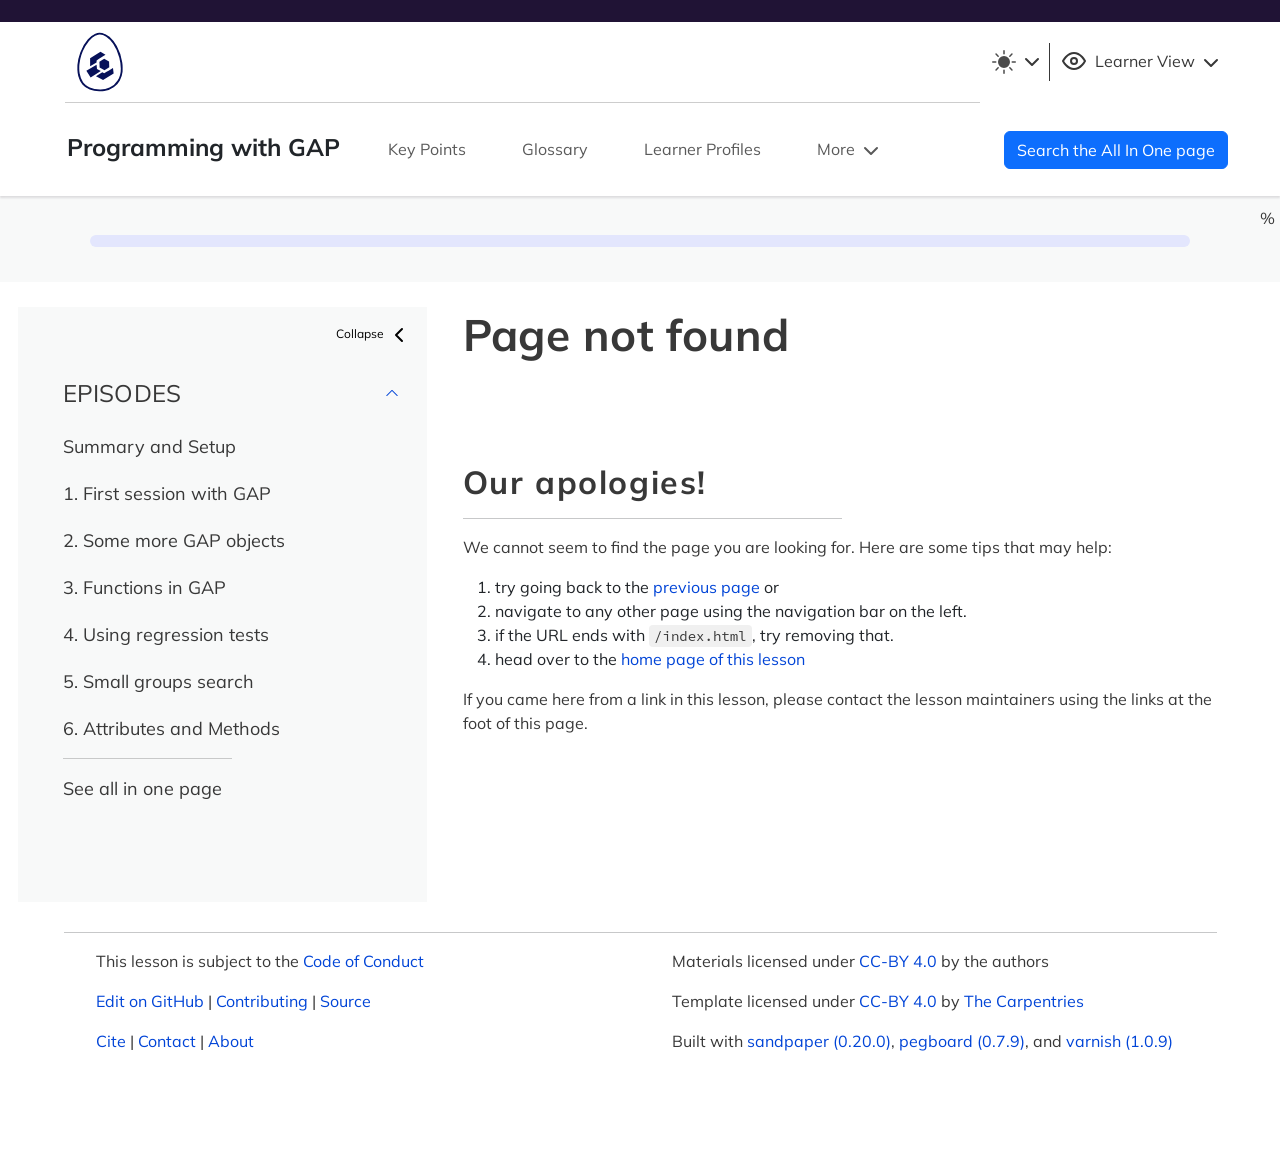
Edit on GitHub (150, 1001)
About (231, 1041)
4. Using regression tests (166, 634)
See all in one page (142, 788)
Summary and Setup (149, 446)
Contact (167, 1041)
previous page (706, 587)
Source (345, 1001)
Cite (111, 1041)
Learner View (1142, 62)
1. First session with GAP (167, 493)
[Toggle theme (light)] (1015, 62)
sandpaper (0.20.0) (819, 1041)
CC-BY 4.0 (898, 961)
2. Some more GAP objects (174, 540)
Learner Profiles (702, 149)
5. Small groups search (158, 681)
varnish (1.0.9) (1119, 1041)
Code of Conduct (363, 961)
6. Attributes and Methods (171, 728)
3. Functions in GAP (144, 587)
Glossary (555, 149)
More (850, 151)
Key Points (427, 149)
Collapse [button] (373, 335)
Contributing (262, 1001)
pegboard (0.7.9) (962, 1041)
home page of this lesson (713, 659)
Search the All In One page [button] (1116, 150)
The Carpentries (1024, 1001)
